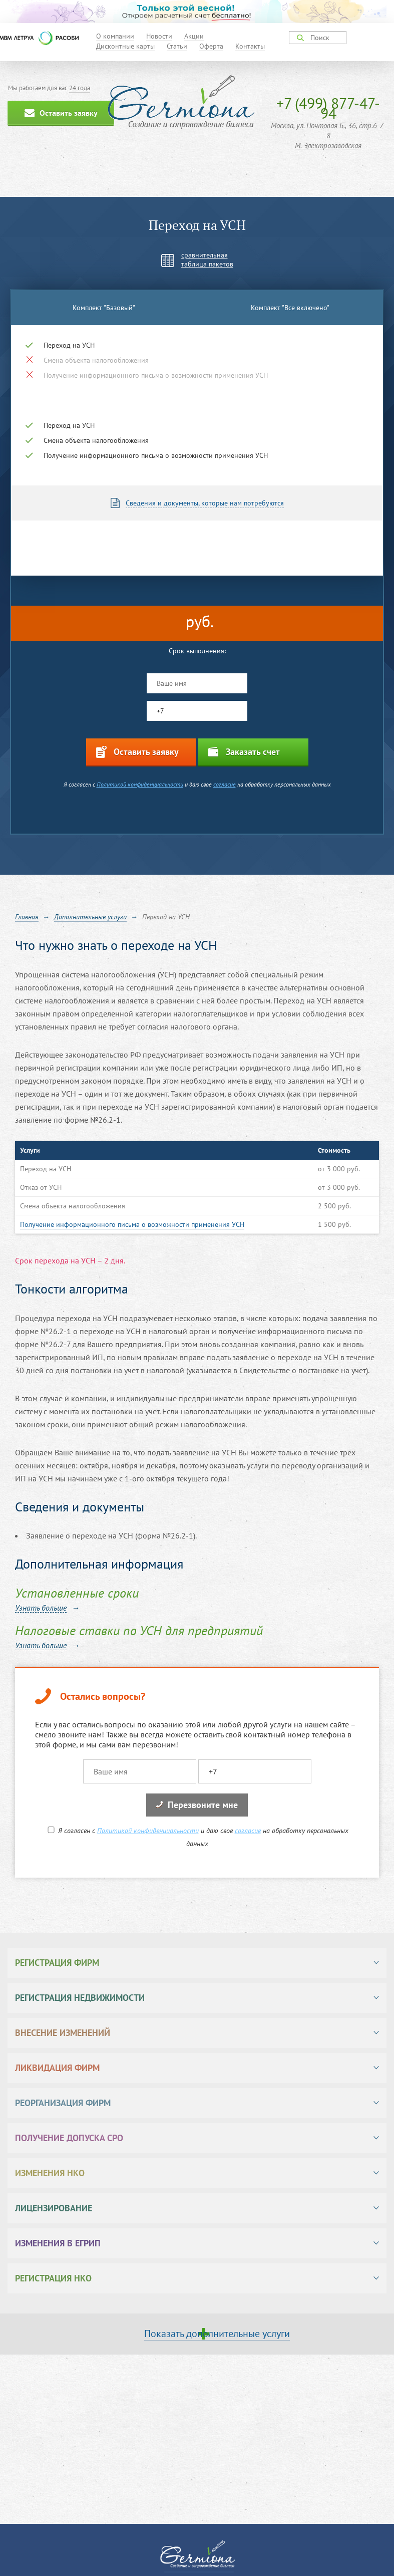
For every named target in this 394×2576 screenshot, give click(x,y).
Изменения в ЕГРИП (58, 2243)
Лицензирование (53, 2208)
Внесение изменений (62, 2032)
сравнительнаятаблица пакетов (207, 259)
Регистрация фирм (57, 1962)
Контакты (250, 46)
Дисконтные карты (125, 46)
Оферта (211, 46)
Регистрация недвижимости (80, 1997)
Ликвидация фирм (57, 2068)
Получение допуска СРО (69, 2138)
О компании (115, 36)
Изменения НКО (50, 2173)
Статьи (177, 46)
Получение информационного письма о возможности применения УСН (132, 1224)
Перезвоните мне (197, 1805)
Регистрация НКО (53, 2278)
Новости (159, 36)
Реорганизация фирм (63, 2103)
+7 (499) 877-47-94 (328, 108)
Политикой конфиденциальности (140, 784)
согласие (224, 784)
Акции (194, 36)
